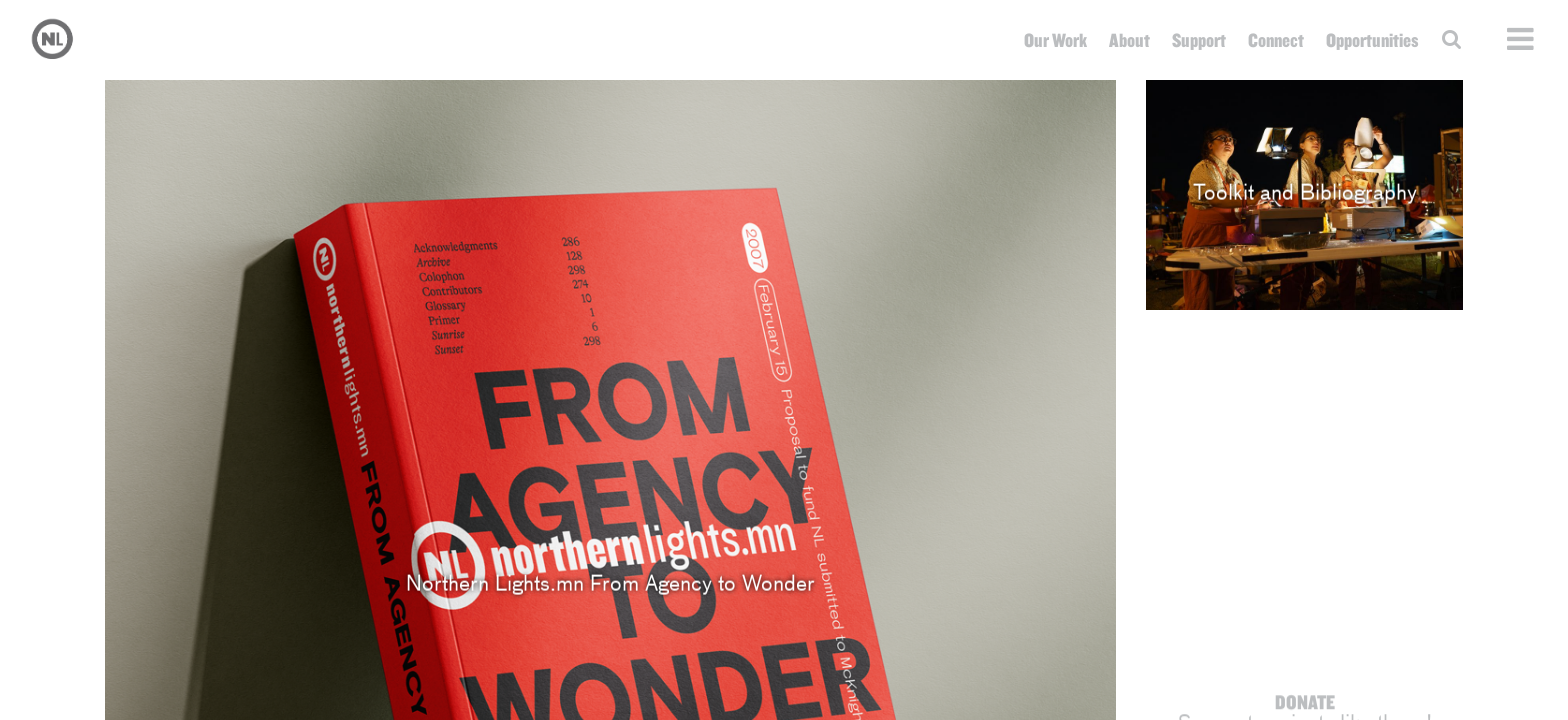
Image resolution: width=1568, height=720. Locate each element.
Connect (1276, 40)
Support (1199, 40)
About (1129, 40)
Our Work (1055, 40)
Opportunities (1372, 40)
